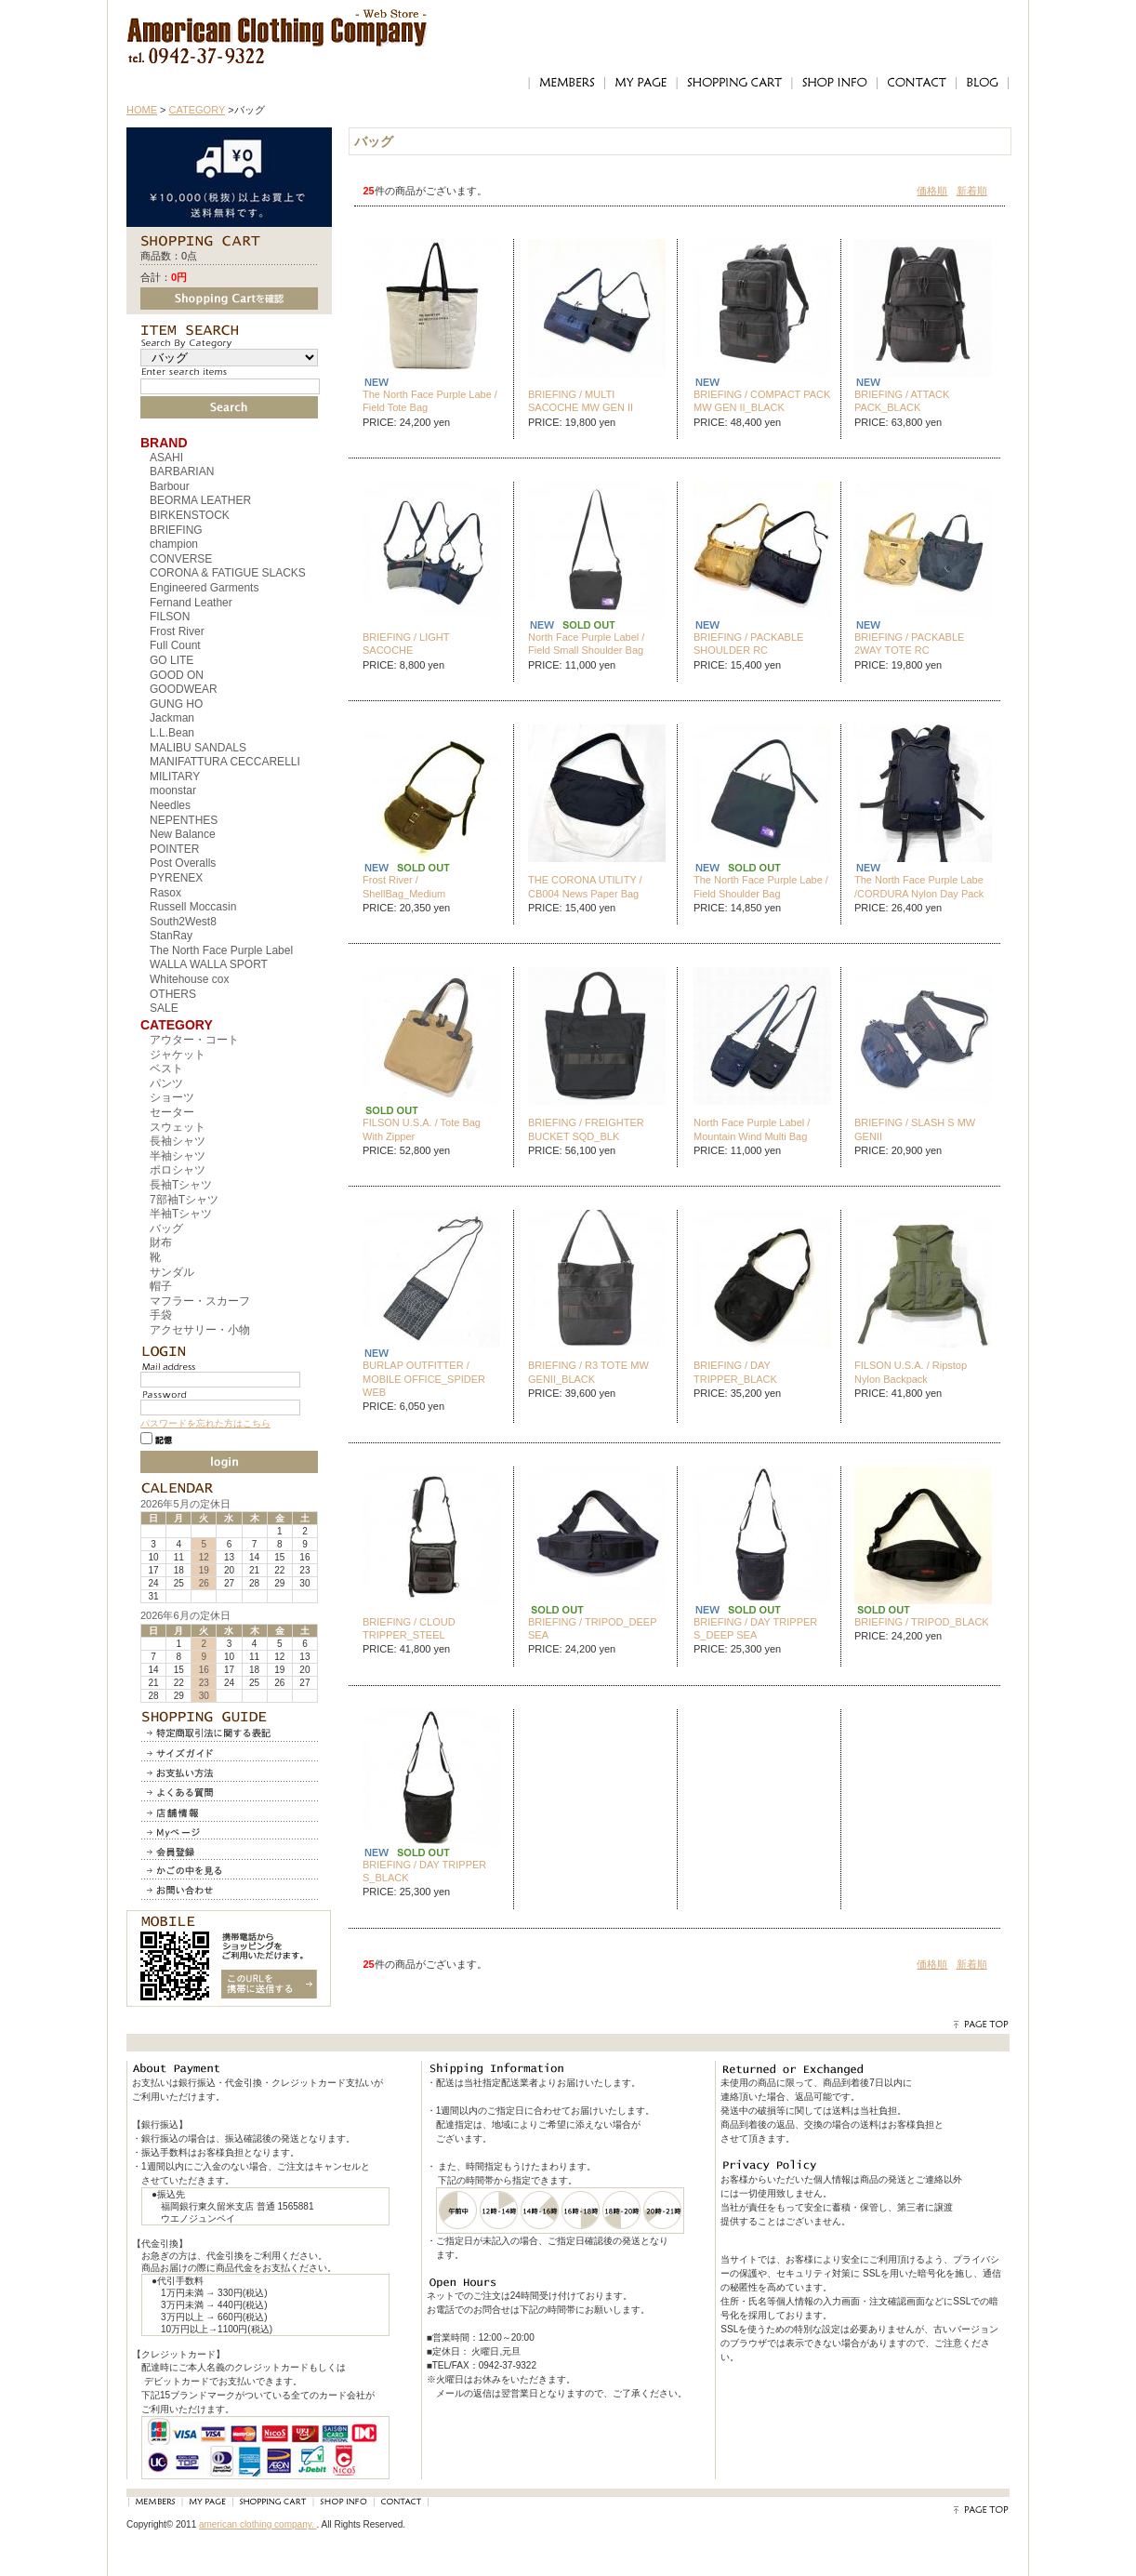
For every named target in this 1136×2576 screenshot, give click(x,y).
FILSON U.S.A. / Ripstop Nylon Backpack (910, 1372)
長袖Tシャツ (181, 1184)
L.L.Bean (172, 732)
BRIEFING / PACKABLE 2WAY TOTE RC (909, 643)
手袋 (161, 1314)
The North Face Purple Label (221, 950)
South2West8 (183, 921)
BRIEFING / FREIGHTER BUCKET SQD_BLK (586, 1129)
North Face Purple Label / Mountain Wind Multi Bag (751, 1129)
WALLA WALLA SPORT (209, 964)
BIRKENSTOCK (190, 515)
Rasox (165, 892)
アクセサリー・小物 (200, 1329)
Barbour (170, 486)
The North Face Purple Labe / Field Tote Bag (430, 401)
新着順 (972, 190)
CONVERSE (181, 558)
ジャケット (177, 1054)
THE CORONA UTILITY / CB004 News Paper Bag (585, 886)
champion (174, 544)
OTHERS (173, 994)
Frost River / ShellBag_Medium (404, 886)
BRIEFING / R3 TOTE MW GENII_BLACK (588, 1372)
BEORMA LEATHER (200, 500)
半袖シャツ (177, 1155)
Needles (170, 805)
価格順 (932, 190)
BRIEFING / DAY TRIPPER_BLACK (735, 1372)
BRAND (164, 442)
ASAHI (166, 457)
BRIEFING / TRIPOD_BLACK (921, 1621)
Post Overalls (183, 863)
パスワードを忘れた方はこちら (205, 1423)
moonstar (173, 790)
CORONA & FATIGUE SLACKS (228, 572)
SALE (164, 1008)
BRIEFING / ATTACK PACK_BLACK (901, 401)
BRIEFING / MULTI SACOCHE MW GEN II (580, 401)
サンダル (172, 1272)
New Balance (183, 834)
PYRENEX (176, 877)
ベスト (166, 1068)
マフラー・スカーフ (200, 1301)
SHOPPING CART (734, 82)
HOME (141, 109)
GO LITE (171, 660)
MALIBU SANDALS (198, 747)
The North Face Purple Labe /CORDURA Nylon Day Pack (919, 886)
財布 (161, 1242)
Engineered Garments (204, 587)
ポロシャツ (177, 1169)
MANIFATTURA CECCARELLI (225, 761)
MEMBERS (566, 82)
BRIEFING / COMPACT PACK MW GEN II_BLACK (761, 401)
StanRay (171, 935)
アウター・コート (194, 1039)
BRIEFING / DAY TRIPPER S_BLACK (424, 1871)
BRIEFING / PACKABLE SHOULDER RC (748, 643)
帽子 (161, 1286)
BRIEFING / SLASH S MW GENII (914, 1129)
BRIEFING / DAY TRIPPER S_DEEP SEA (755, 1628)
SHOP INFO (834, 82)
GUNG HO (176, 703)
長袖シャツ (177, 1141)
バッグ (166, 1228)
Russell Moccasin (193, 906)
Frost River (177, 631)
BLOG (983, 82)
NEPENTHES (184, 820)
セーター (172, 1112)
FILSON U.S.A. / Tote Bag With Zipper (422, 1129)
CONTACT (916, 82)
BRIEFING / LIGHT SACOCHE (406, 643)
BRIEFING (176, 530)
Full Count (175, 645)
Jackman (172, 717)
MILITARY (175, 776)
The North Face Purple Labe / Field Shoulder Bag (760, 886)
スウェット (177, 1127)
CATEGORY (197, 109)
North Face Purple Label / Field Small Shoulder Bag (586, 643)
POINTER (174, 849)
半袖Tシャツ (181, 1213)
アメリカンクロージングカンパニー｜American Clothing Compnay (277, 23)
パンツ (166, 1083)
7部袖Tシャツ (184, 1199)
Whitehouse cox (189, 979)
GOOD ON (177, 675)
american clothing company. (258, 2524)
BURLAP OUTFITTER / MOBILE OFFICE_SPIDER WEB (424, 1379)
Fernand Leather (191, 602)
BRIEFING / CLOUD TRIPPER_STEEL (409, 1628)
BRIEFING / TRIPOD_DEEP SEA (592, 1628)
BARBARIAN (182, 471)
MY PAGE (640, 82)
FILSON (170, 616)
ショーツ (172, 1097)
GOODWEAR (184, 689)
